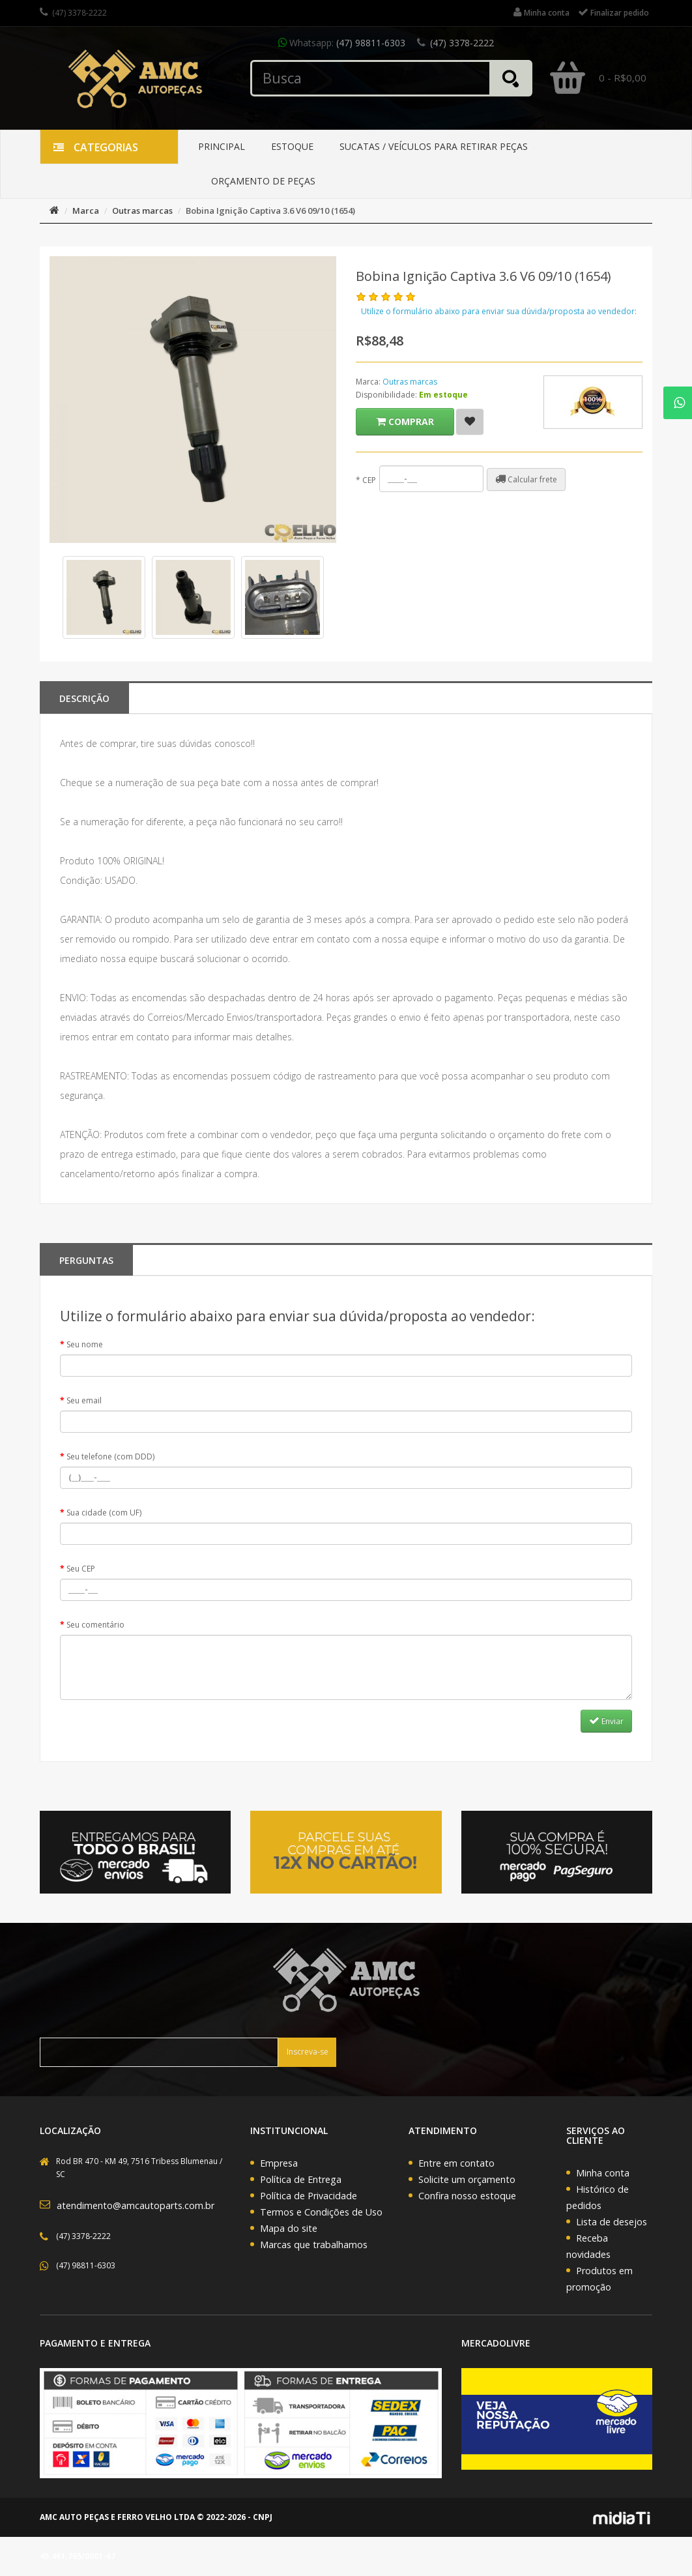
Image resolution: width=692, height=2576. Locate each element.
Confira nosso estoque (467, 2195)
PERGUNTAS (86, 1260)
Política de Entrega (300, 2179)
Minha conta (602, 2173)
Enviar (606, 1721)
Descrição (84, 698)
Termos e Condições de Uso (321, 2212)
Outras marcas (142, 210)
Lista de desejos (611, 2222)
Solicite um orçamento (466, 2179)
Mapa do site (288, 2228)
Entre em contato (456, 2163)
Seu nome (84, 1344)
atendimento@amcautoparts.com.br (135, 2205)
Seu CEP (80, 1568)
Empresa (279, 2163)
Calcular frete (526, 479)
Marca (85, 210)
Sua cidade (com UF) (103, 1512)
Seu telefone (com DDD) (110, 1456)
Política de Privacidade (308, 2195)
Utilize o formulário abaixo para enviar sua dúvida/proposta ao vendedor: (499, 311)
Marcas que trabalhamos (314, 2244)
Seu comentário (95, 1624)
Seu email (84, 1400)
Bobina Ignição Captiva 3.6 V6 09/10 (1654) (270, 210)
